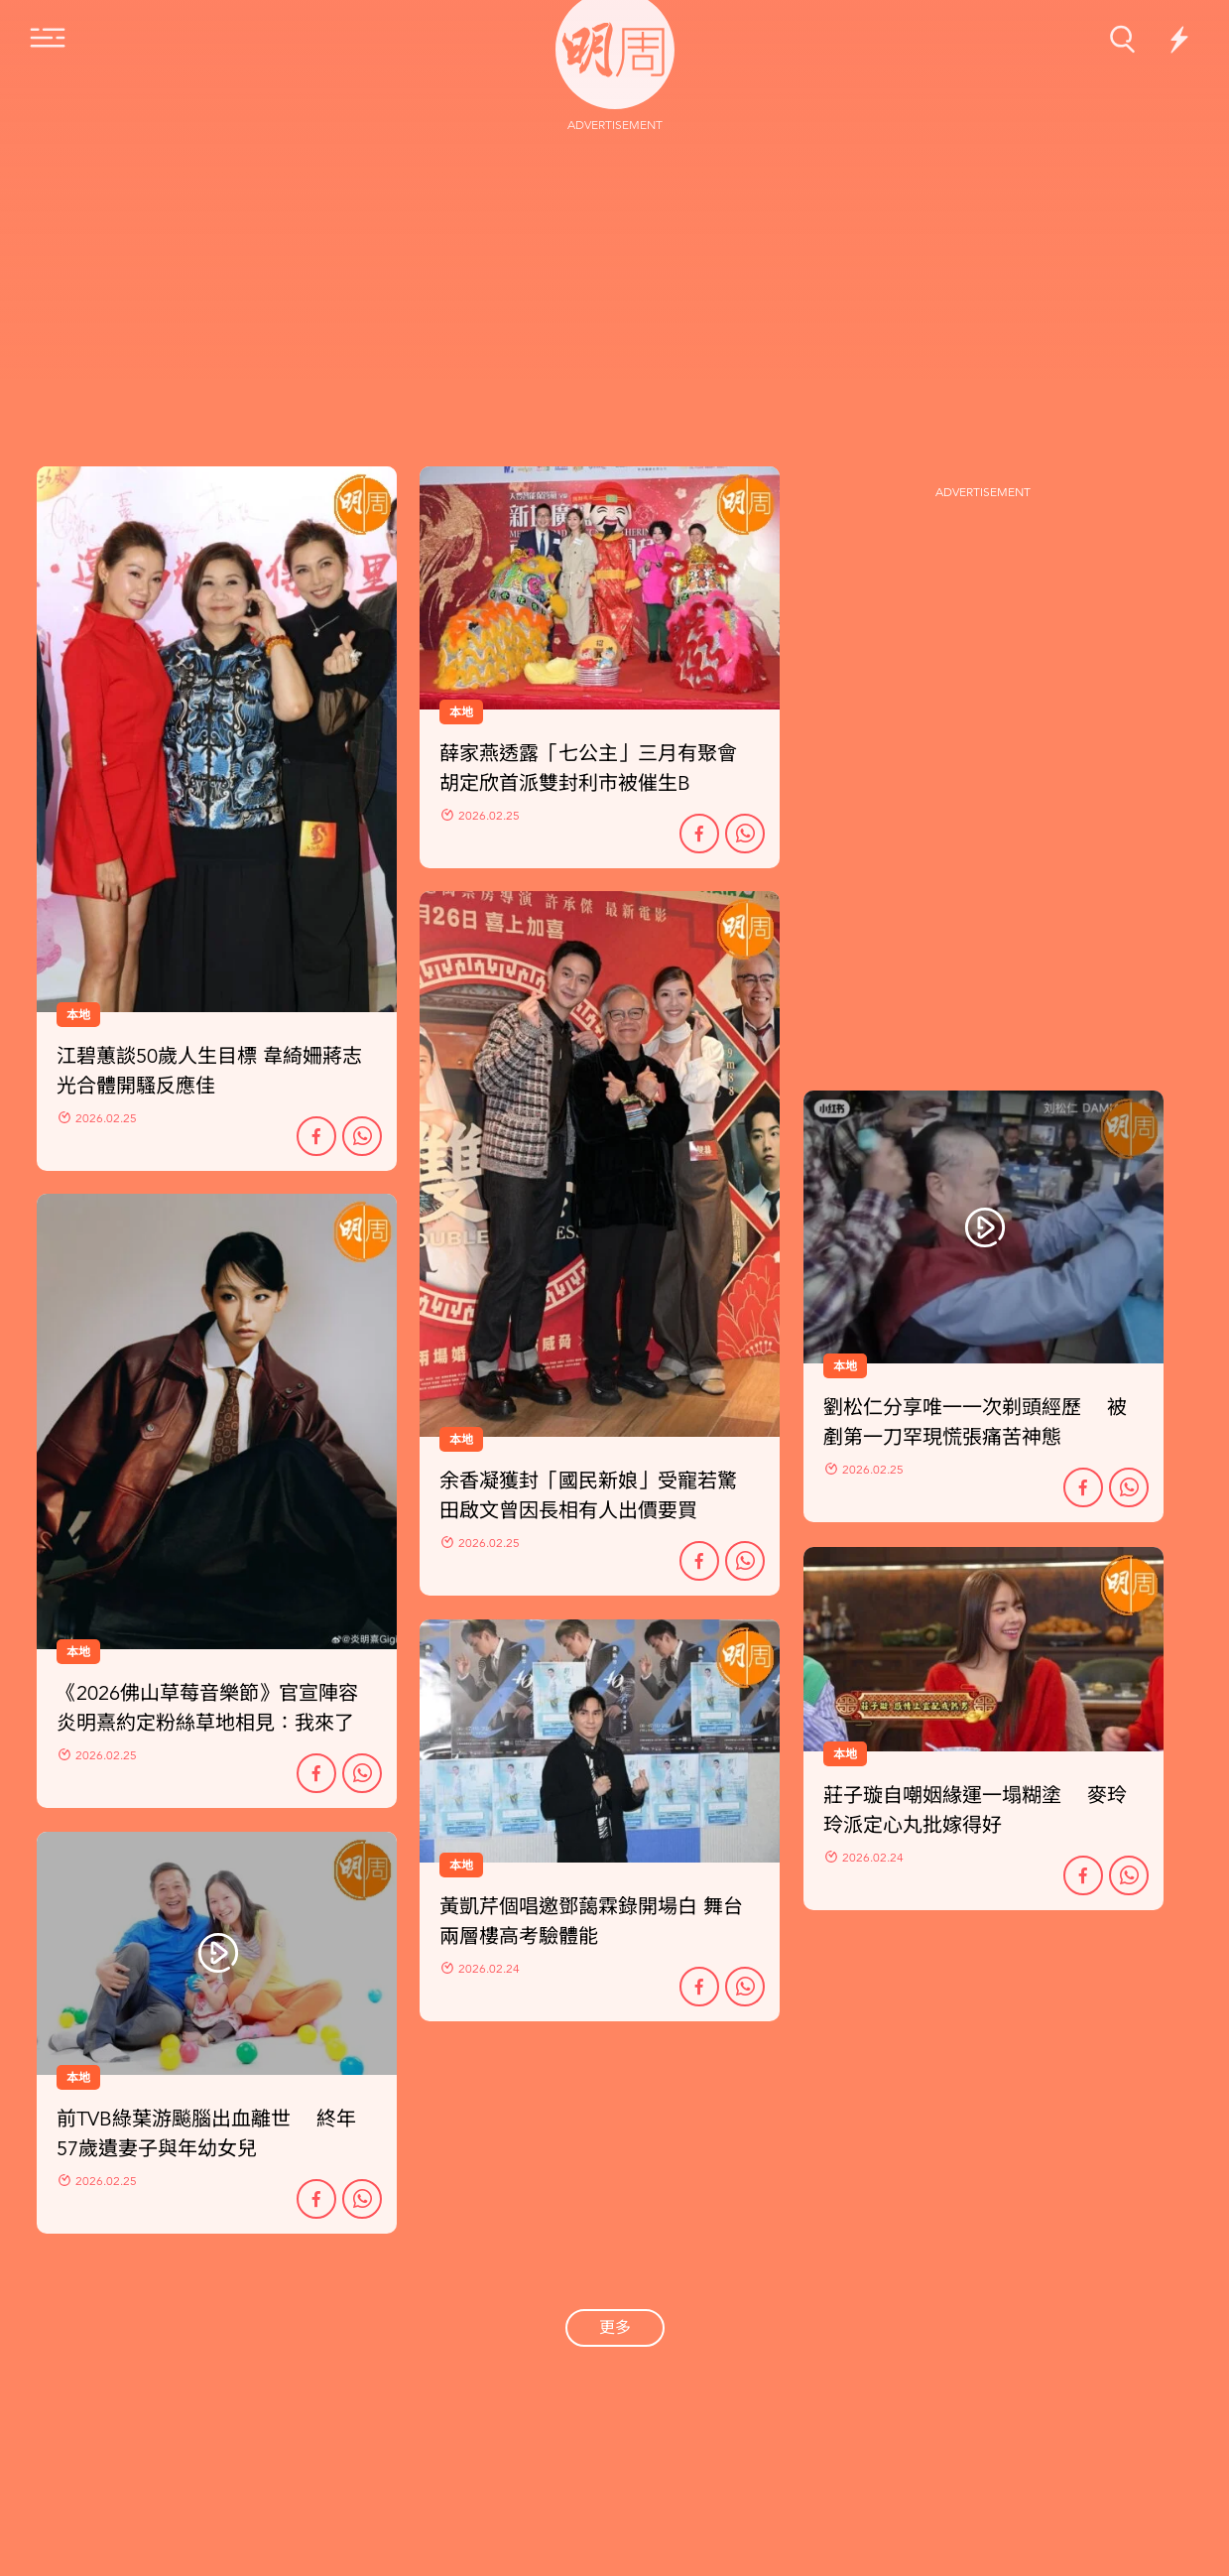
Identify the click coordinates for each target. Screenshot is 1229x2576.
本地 (78, 1652)
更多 (615, 2328)
